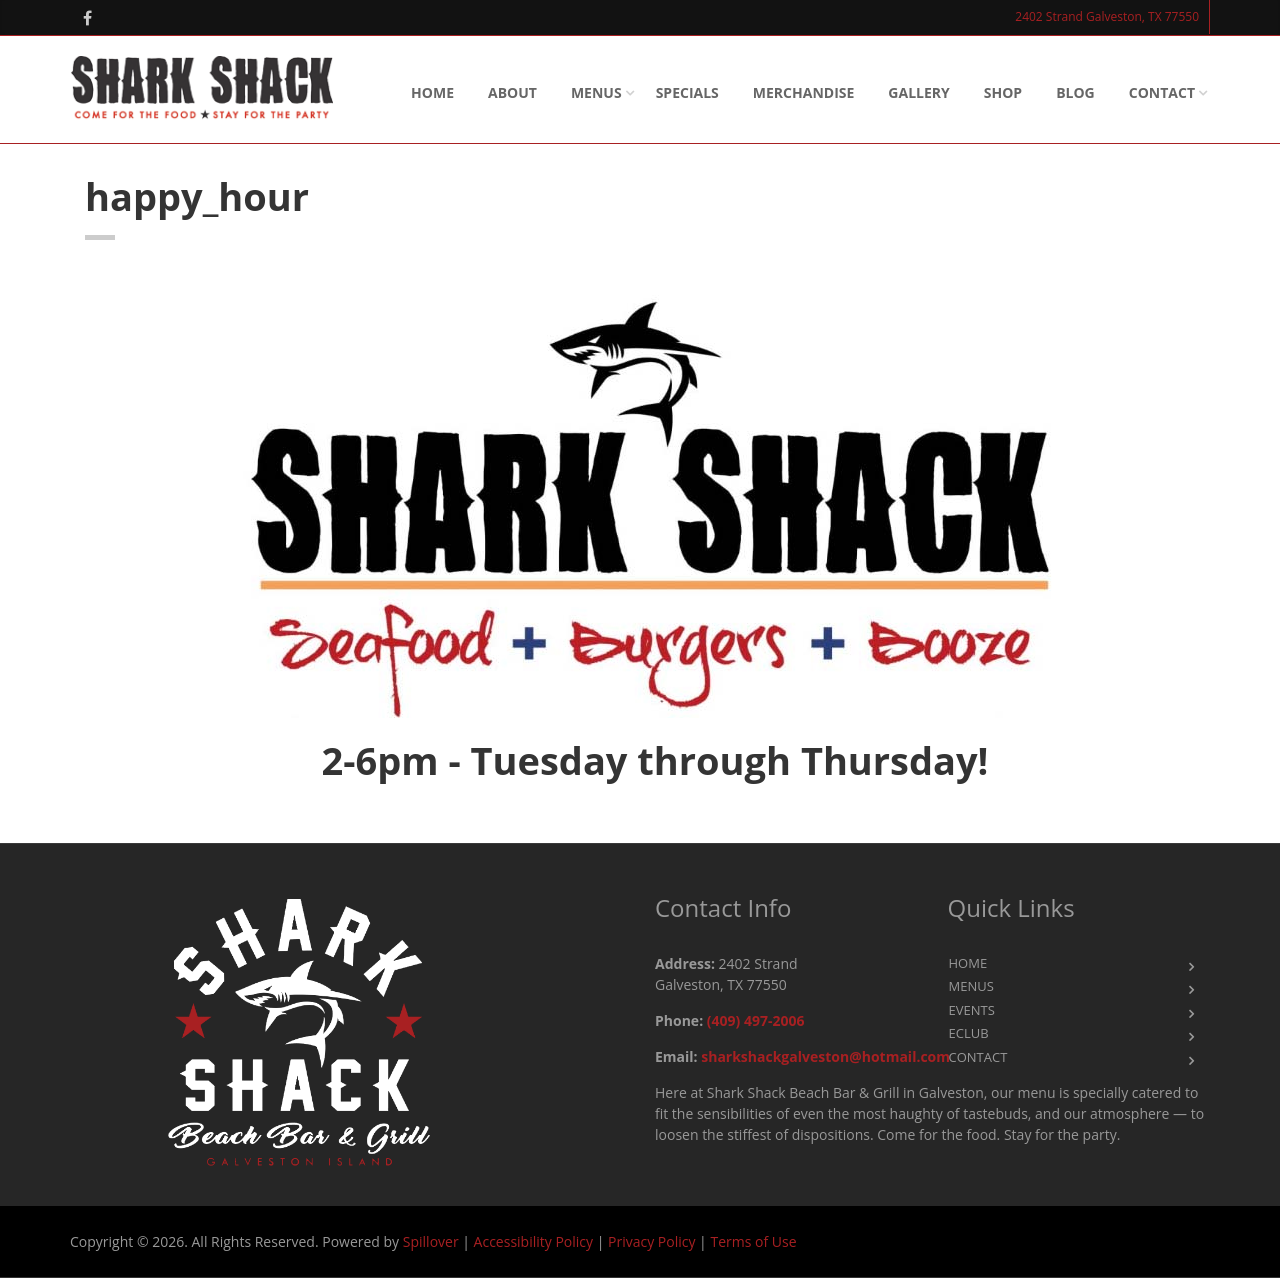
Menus (596, 92)
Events (972, 1010)
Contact (1162, 92)
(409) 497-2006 (756, 1020)
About (512, 92)
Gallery (918, 92)
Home (432, 92)
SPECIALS (687, 92)
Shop (1003, 92)
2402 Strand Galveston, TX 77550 (1107, 16)
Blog (1075, 92)
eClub (969, 1033)
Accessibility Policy (533, 1241)
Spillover (431, 1241)
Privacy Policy (651, 1241)
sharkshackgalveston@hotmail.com (825, 1056)
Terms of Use (753, 1241)
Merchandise (804, 92)
